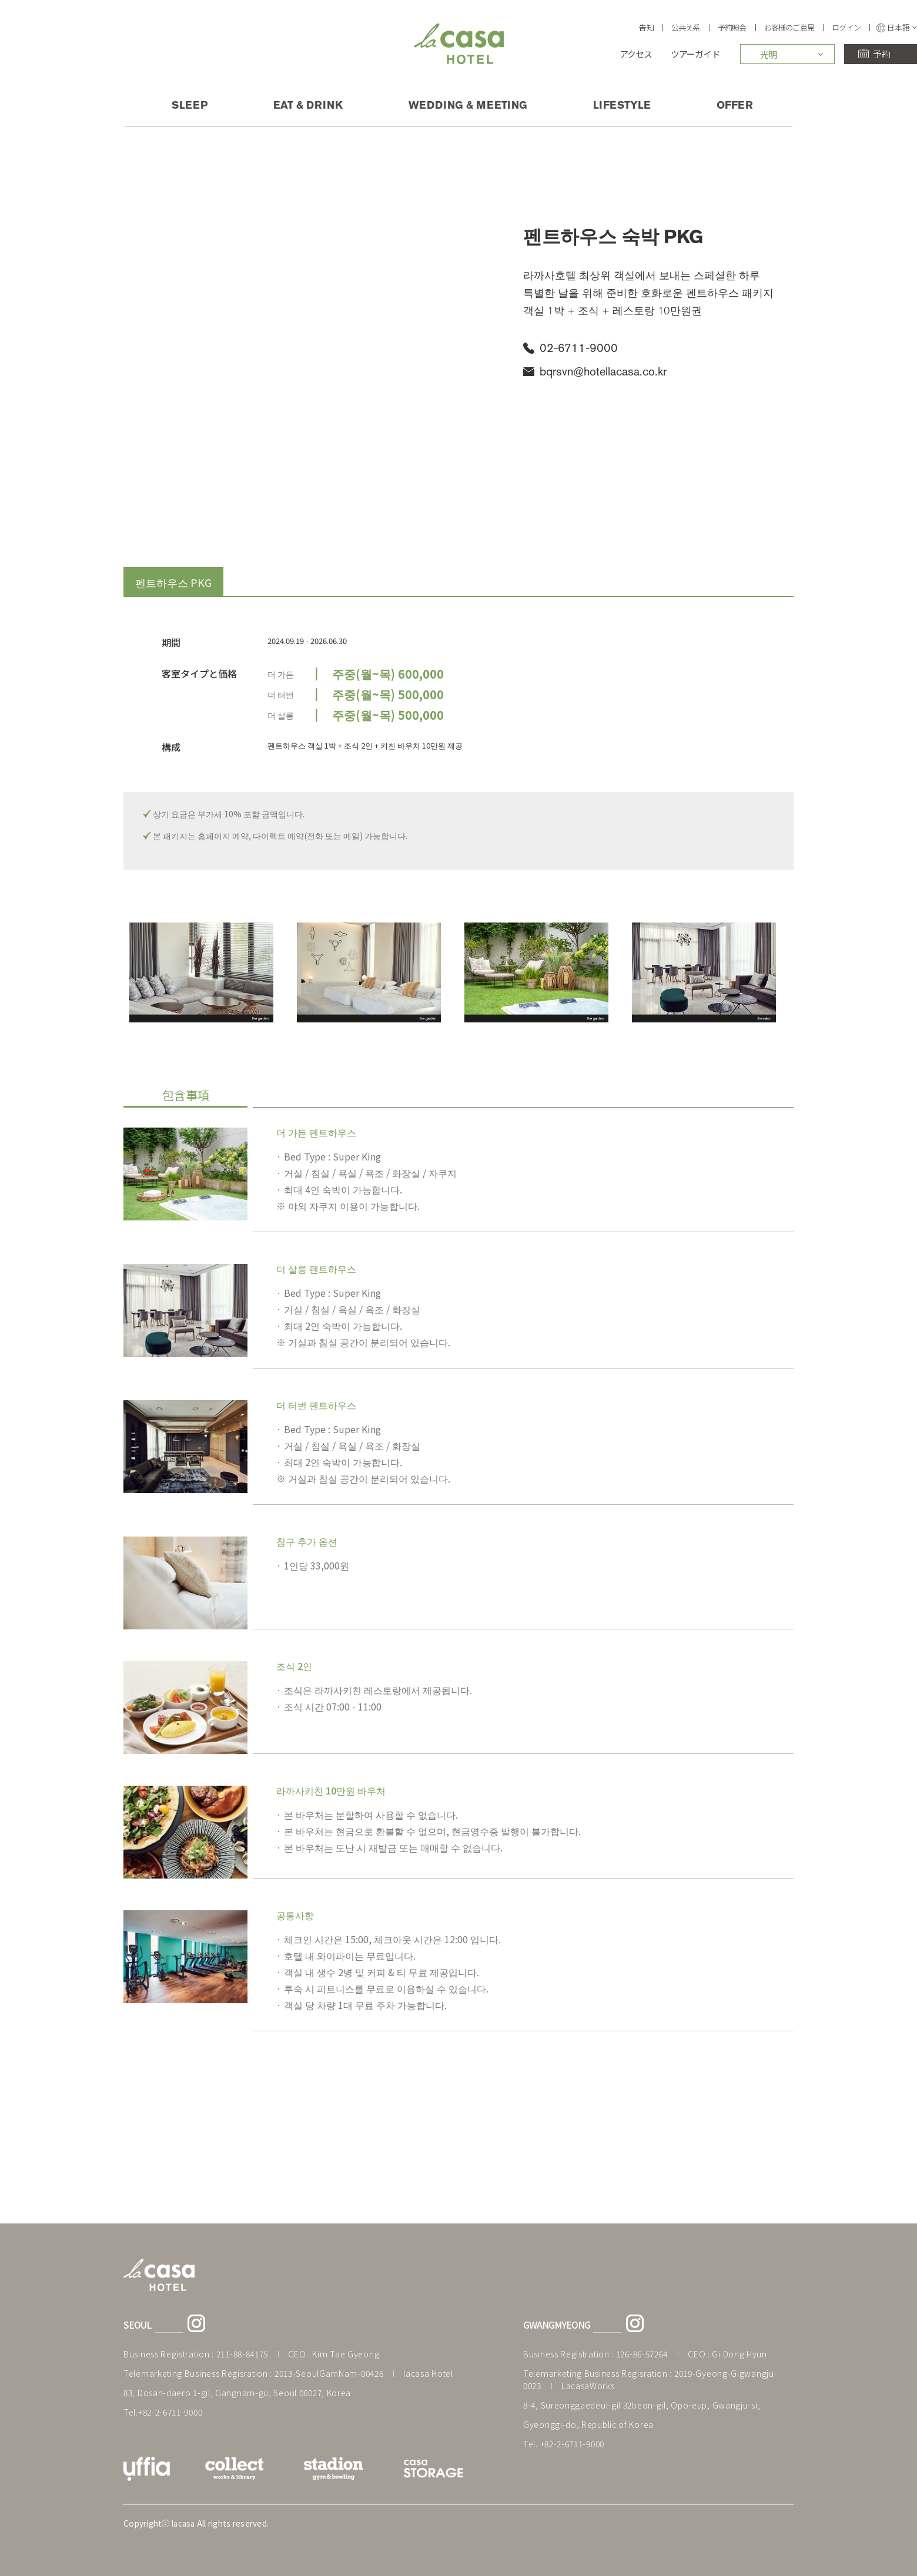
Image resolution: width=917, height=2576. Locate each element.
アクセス (636, 54)
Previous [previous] (103, 972)
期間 (171, 642)
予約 (881, 54)
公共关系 (685, 27)
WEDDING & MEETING (468, 104)
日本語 (902, 28)
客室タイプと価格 (199, 673)
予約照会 (732, 27)
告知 (646, 27)
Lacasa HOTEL (459, 44)
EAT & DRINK (308, 104)
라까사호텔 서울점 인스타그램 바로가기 (196, 2323)
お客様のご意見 (789, 27)
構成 (171, 747)
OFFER (735, 104)
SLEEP (190, 104)
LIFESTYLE (622, 104)
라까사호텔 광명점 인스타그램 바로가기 (635, 2323)
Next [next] (814, 972)
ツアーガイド (695, 54)
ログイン (846, 27)
